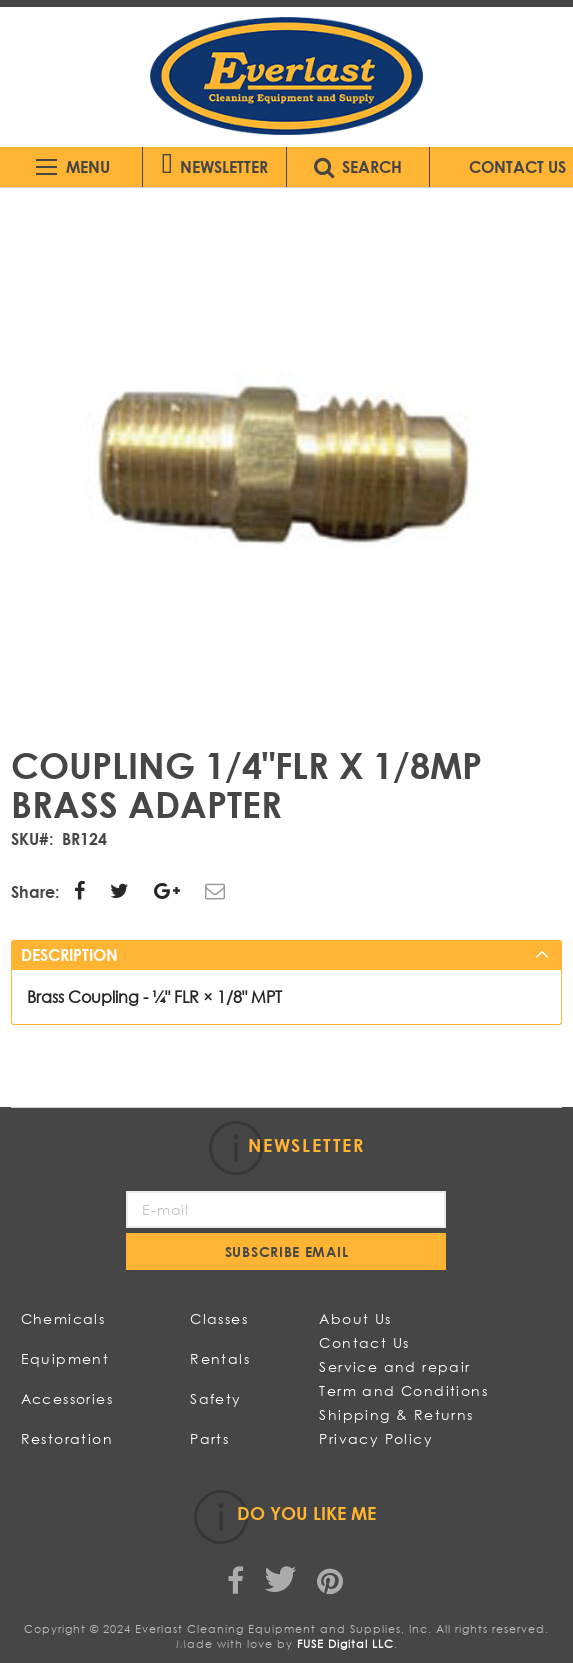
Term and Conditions (403, 1390)
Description (69, 954)
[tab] (286, 955)
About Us (355, 1318)
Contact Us (364, 1342)
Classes (219, 1318)
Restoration (67, 1438)
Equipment (65, 1358)
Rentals (220, 1358)
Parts (209, 1438)
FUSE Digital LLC (345, 1644)
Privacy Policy (376, 1438)
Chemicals (63, 1318)
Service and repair (394, 1366)
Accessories (67, 1398)
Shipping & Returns (396, 1414)
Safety (215, 1398)
